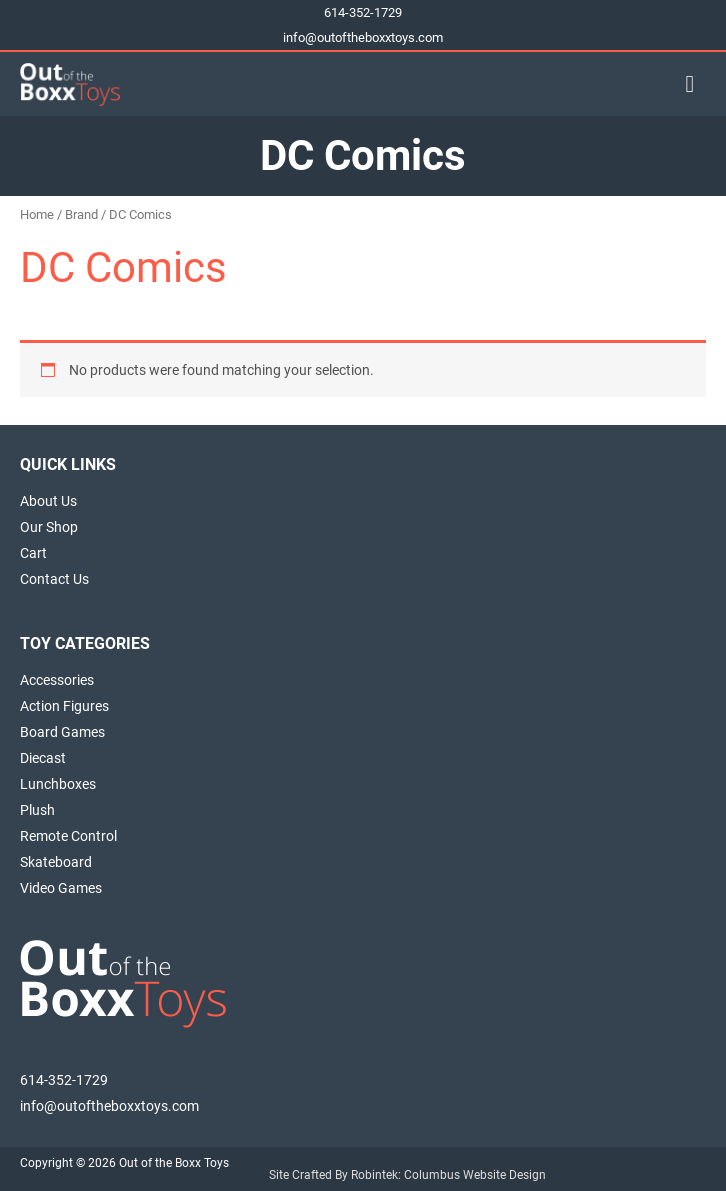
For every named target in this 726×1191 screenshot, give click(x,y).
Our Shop (49, 527)
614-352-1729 (363, 12)
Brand (81, 214)
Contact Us (54, 579)
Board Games (62, 732)
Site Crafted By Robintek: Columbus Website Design (407, 1175)
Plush (37, 810)
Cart (33, 553)
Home (37, 214)
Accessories (57, 680)
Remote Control (68, 836)
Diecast (43, 758)
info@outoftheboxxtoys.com (363, 37)
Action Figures (64, 706)
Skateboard (56, 862)
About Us (48, 501)
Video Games (61, 888)
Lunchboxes (58, 784)
